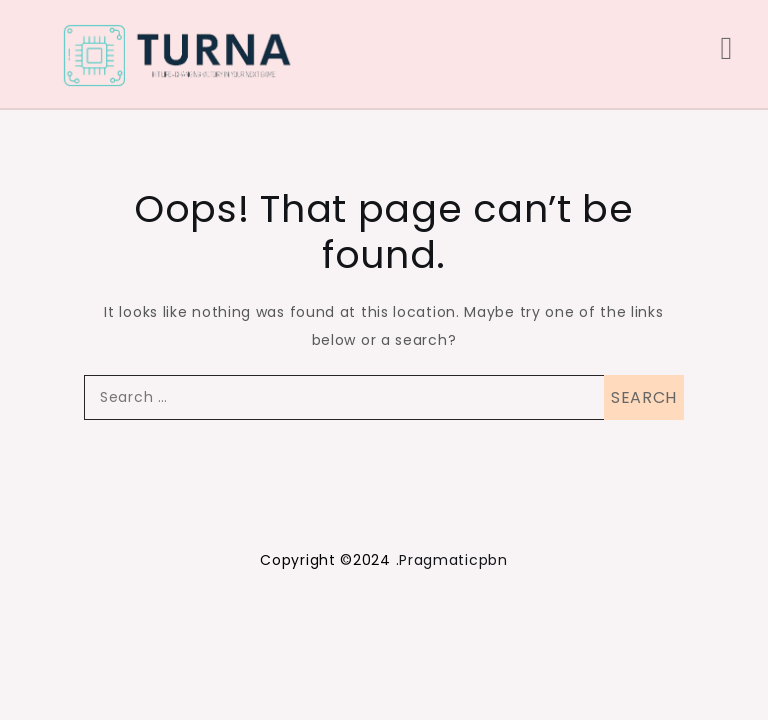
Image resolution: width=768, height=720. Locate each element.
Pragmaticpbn (453, 560)
